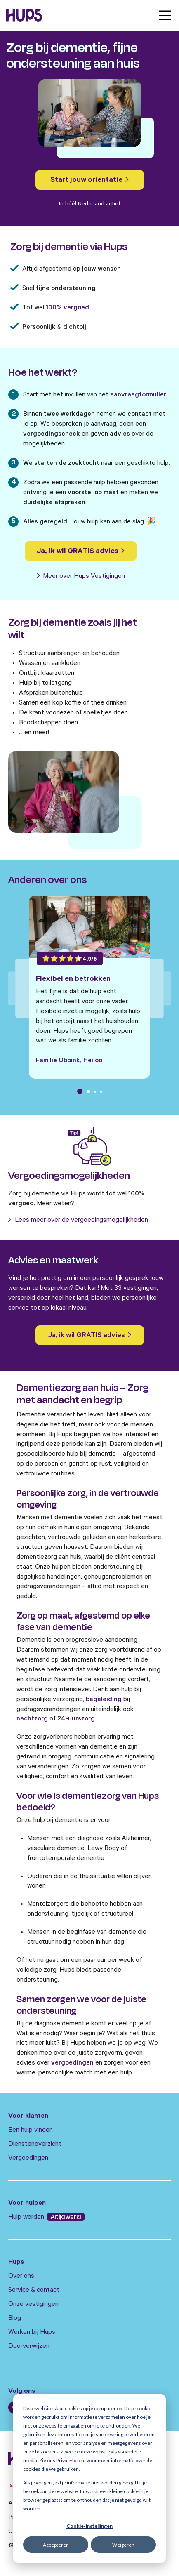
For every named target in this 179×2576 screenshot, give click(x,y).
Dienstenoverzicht (34, 2144)
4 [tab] (101, 1092)
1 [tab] (79, 1091)
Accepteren (56, 2545)
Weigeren (123, 2545)
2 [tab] (88, 1091)
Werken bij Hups (31, 2332)
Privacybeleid (71, 2460)
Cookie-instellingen (89, 2526)
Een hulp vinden (30, 2130)
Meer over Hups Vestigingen (81, 576)
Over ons (21, 2276)
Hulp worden (27, 2217)
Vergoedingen (28, 2158)
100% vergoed (67, 308)
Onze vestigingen (33, 2304)
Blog (14, 2318)
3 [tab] (95, 1092)
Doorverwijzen (28, 2346)
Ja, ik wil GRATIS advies (81, 552)
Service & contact (33, 2290)
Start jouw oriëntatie (89, 180)
